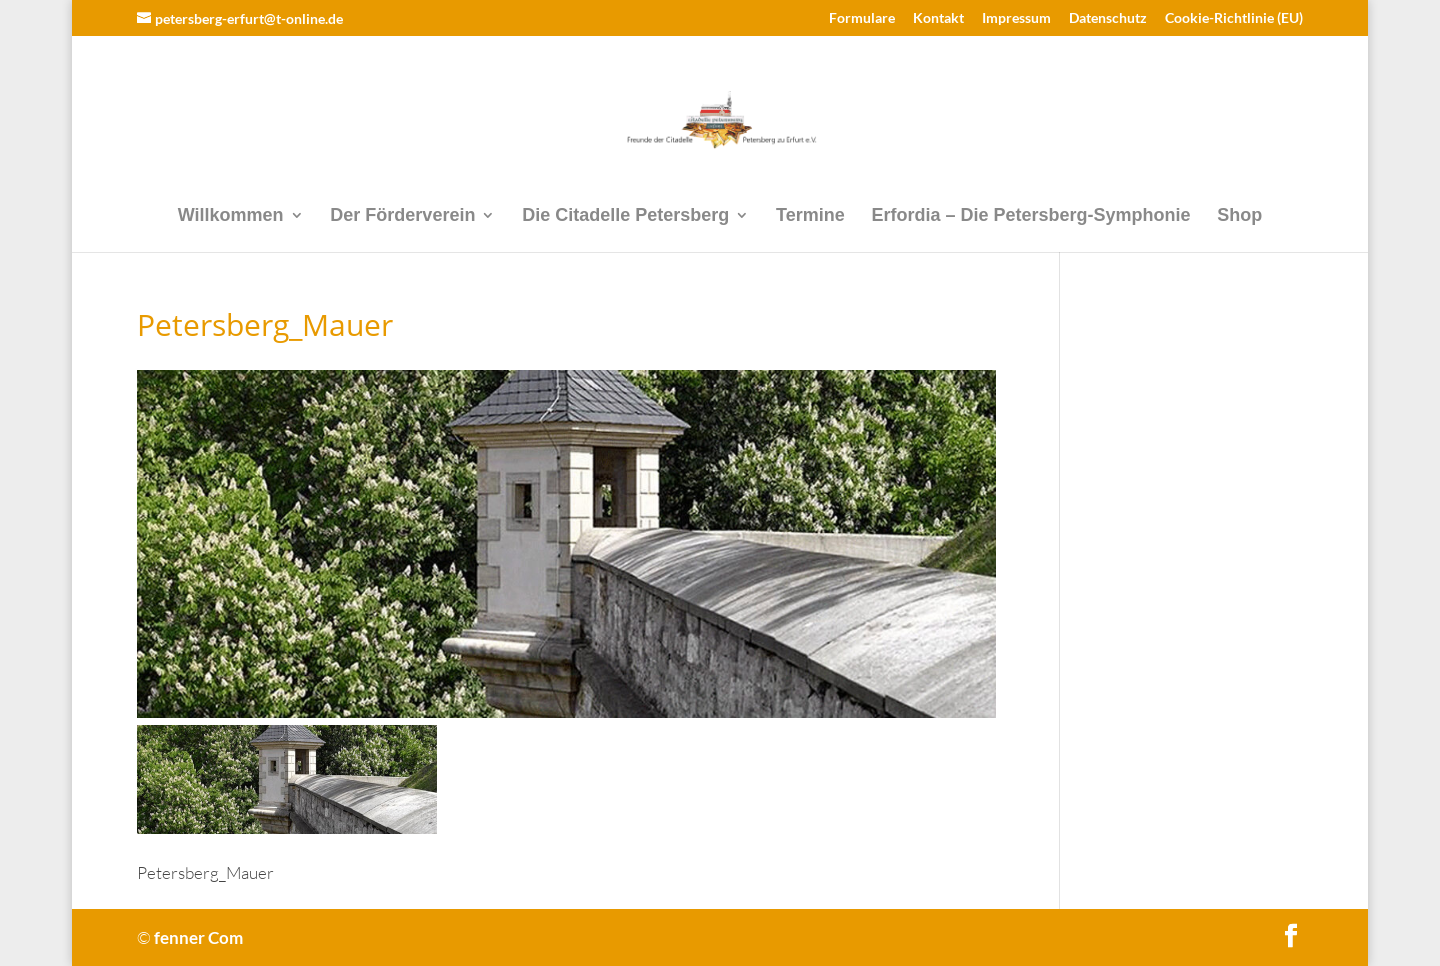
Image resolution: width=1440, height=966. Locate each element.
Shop (1239, 216)
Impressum (1016, 18)
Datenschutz (1108, 18)
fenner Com (198, 937)
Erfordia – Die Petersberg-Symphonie (1030, 216)
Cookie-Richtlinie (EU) (1234, 18)
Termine (810, 216)
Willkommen (231, 216)
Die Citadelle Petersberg (625, 216)
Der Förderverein (402, 216)
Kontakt (938, 18)
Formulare (862, 18)
